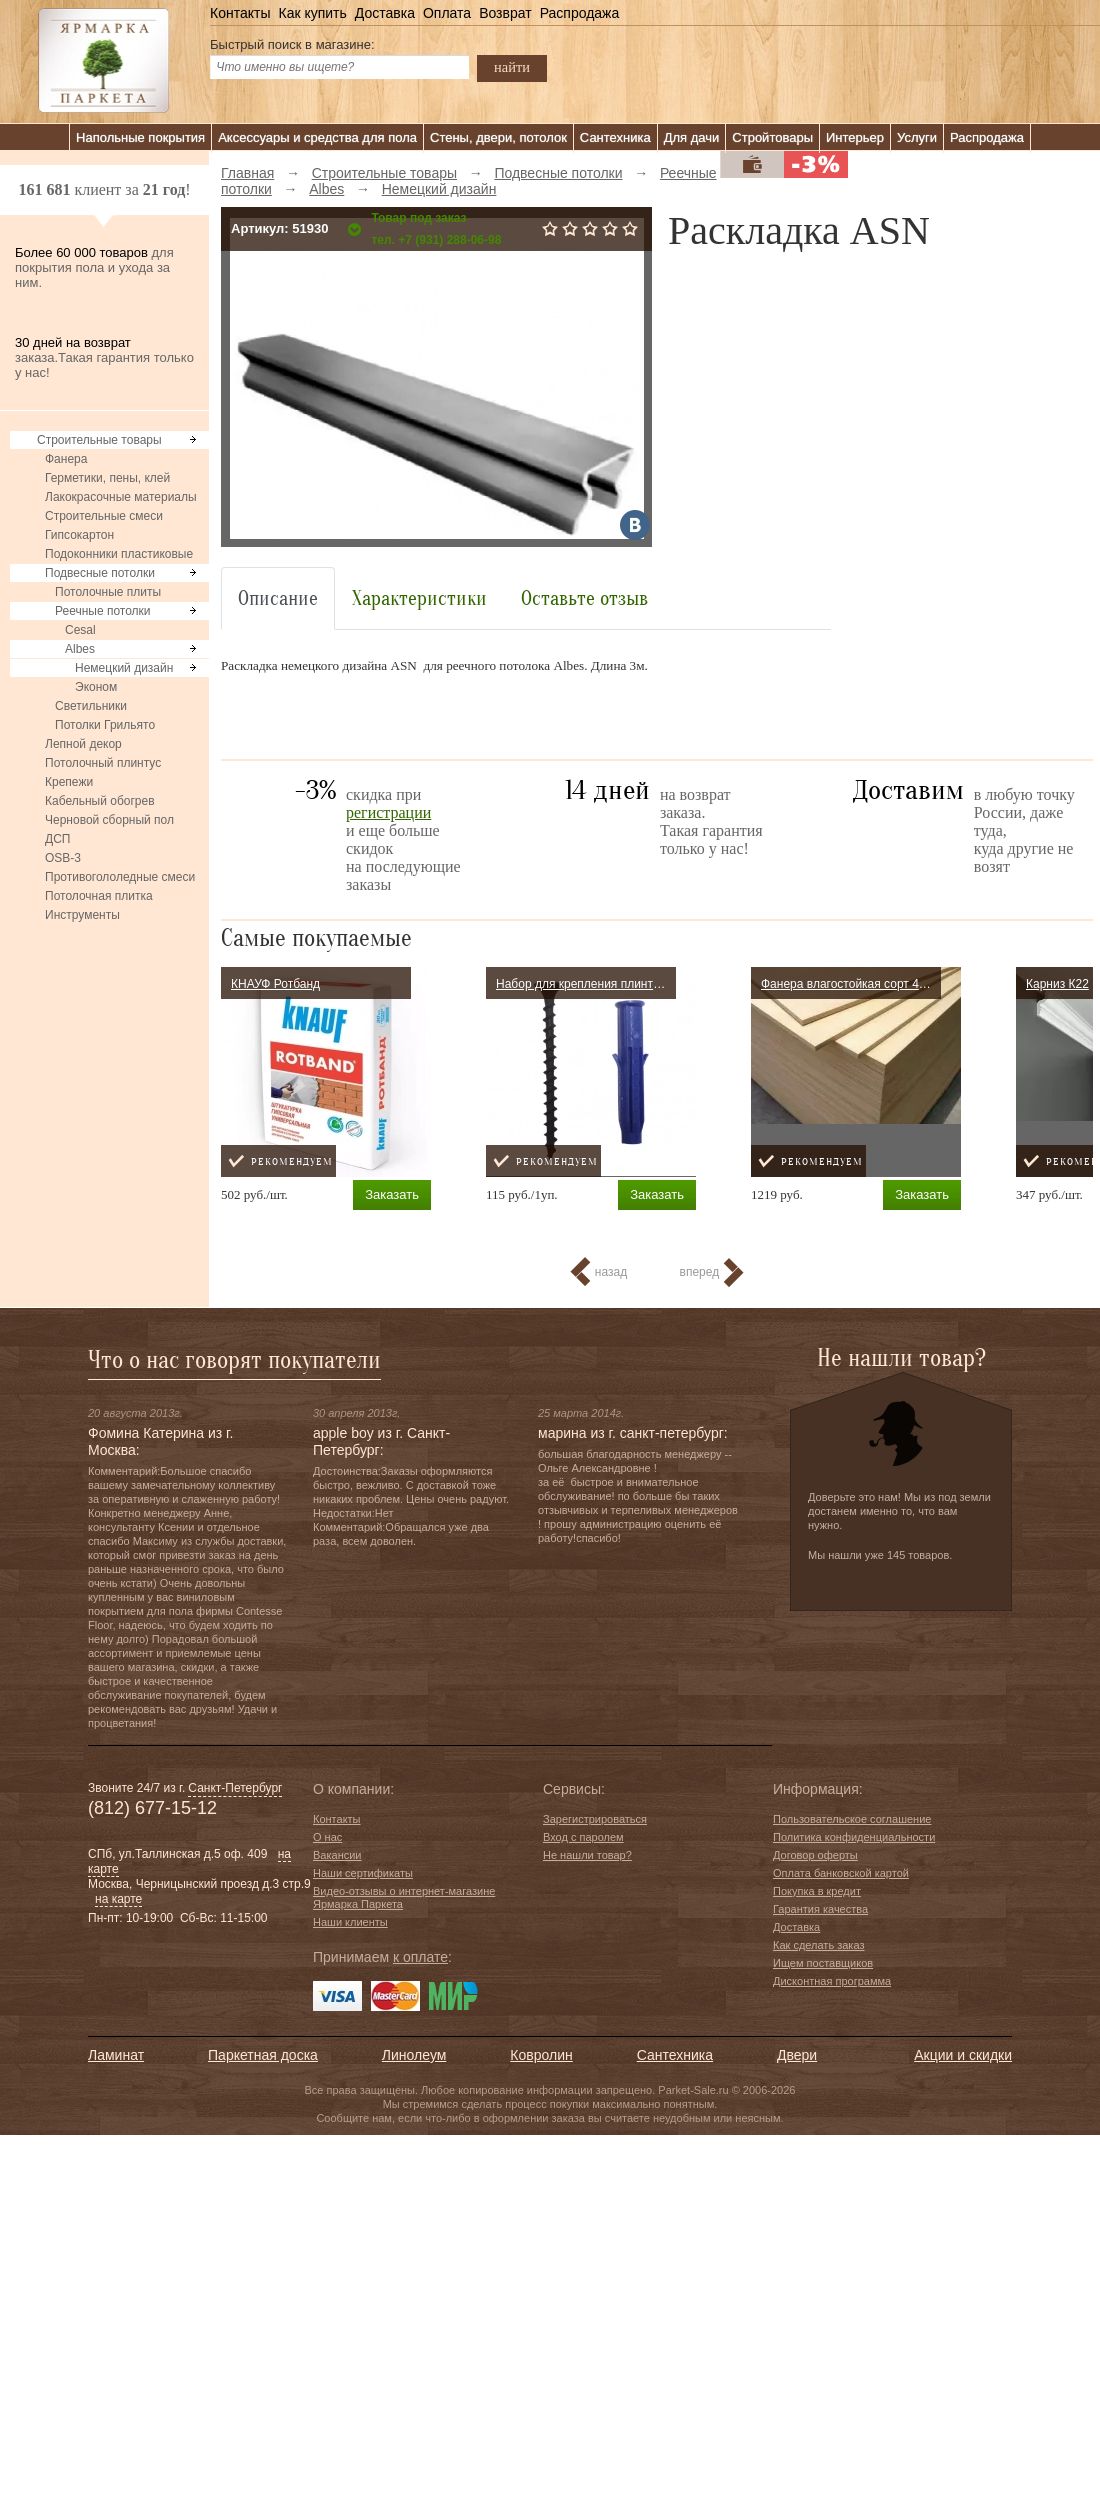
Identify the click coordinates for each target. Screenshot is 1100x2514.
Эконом (96, 687)
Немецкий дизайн (124, 668)
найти (512, 67)
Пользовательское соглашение (852, 1819)
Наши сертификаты (363, 1873)
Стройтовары (772, 137)
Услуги (917, 137)
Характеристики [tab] (419, 598)
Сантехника (615, 137)
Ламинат (116, 2055)
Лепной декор (83, 744)
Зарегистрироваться (595, 1819)
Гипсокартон (79, 535)
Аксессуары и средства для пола (317, 137)
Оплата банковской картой (841, 1873)
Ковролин (541, 2055)
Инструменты (82, 915)
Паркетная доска (263, 2055)
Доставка (385, 13)
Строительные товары (99, 440)
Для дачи (692, 137)
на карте (118, 1899)
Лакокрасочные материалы (121, 497)
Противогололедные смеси (120, 877)
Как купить (312, 13)
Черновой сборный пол (109, 820)
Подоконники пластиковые (119, 554)
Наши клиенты (350, 1922)
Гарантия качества (820, 1909)
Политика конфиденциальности (854, 1837)
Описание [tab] (278, 598)
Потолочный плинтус (103, 763)
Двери (797, 2055)
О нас (327, 1837)
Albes (80, 649)
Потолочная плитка (99, 896)
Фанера (66, 459)
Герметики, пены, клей (107, 478)
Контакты (240, 13)
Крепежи (69, 782)
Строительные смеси (104, 516)
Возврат (505, 13)
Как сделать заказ (818, 1945)
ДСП (57, 839)
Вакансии (337, 1855)
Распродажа (580, 13)
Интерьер (855, 137)
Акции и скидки (963, 2055)
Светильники (91, 706)
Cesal (80, 630)
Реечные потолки (103, 611)
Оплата (447, 13)
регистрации (388, 812)
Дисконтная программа (832, 1981)
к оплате (420, 1957)
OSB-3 (63, 858)
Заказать (392, 1194)
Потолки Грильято (105, 725)
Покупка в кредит (817, 1891)
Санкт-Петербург (235, 1788)
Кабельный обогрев (100, 801)
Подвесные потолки (100, 573)
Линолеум (414, 2055)
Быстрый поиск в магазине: (292, 44)
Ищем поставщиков (823, 1963)
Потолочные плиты (108, 592)
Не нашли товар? (587, 1855)
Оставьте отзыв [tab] (584, 598)
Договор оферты (815, 1855)
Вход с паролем (583, 1837)
